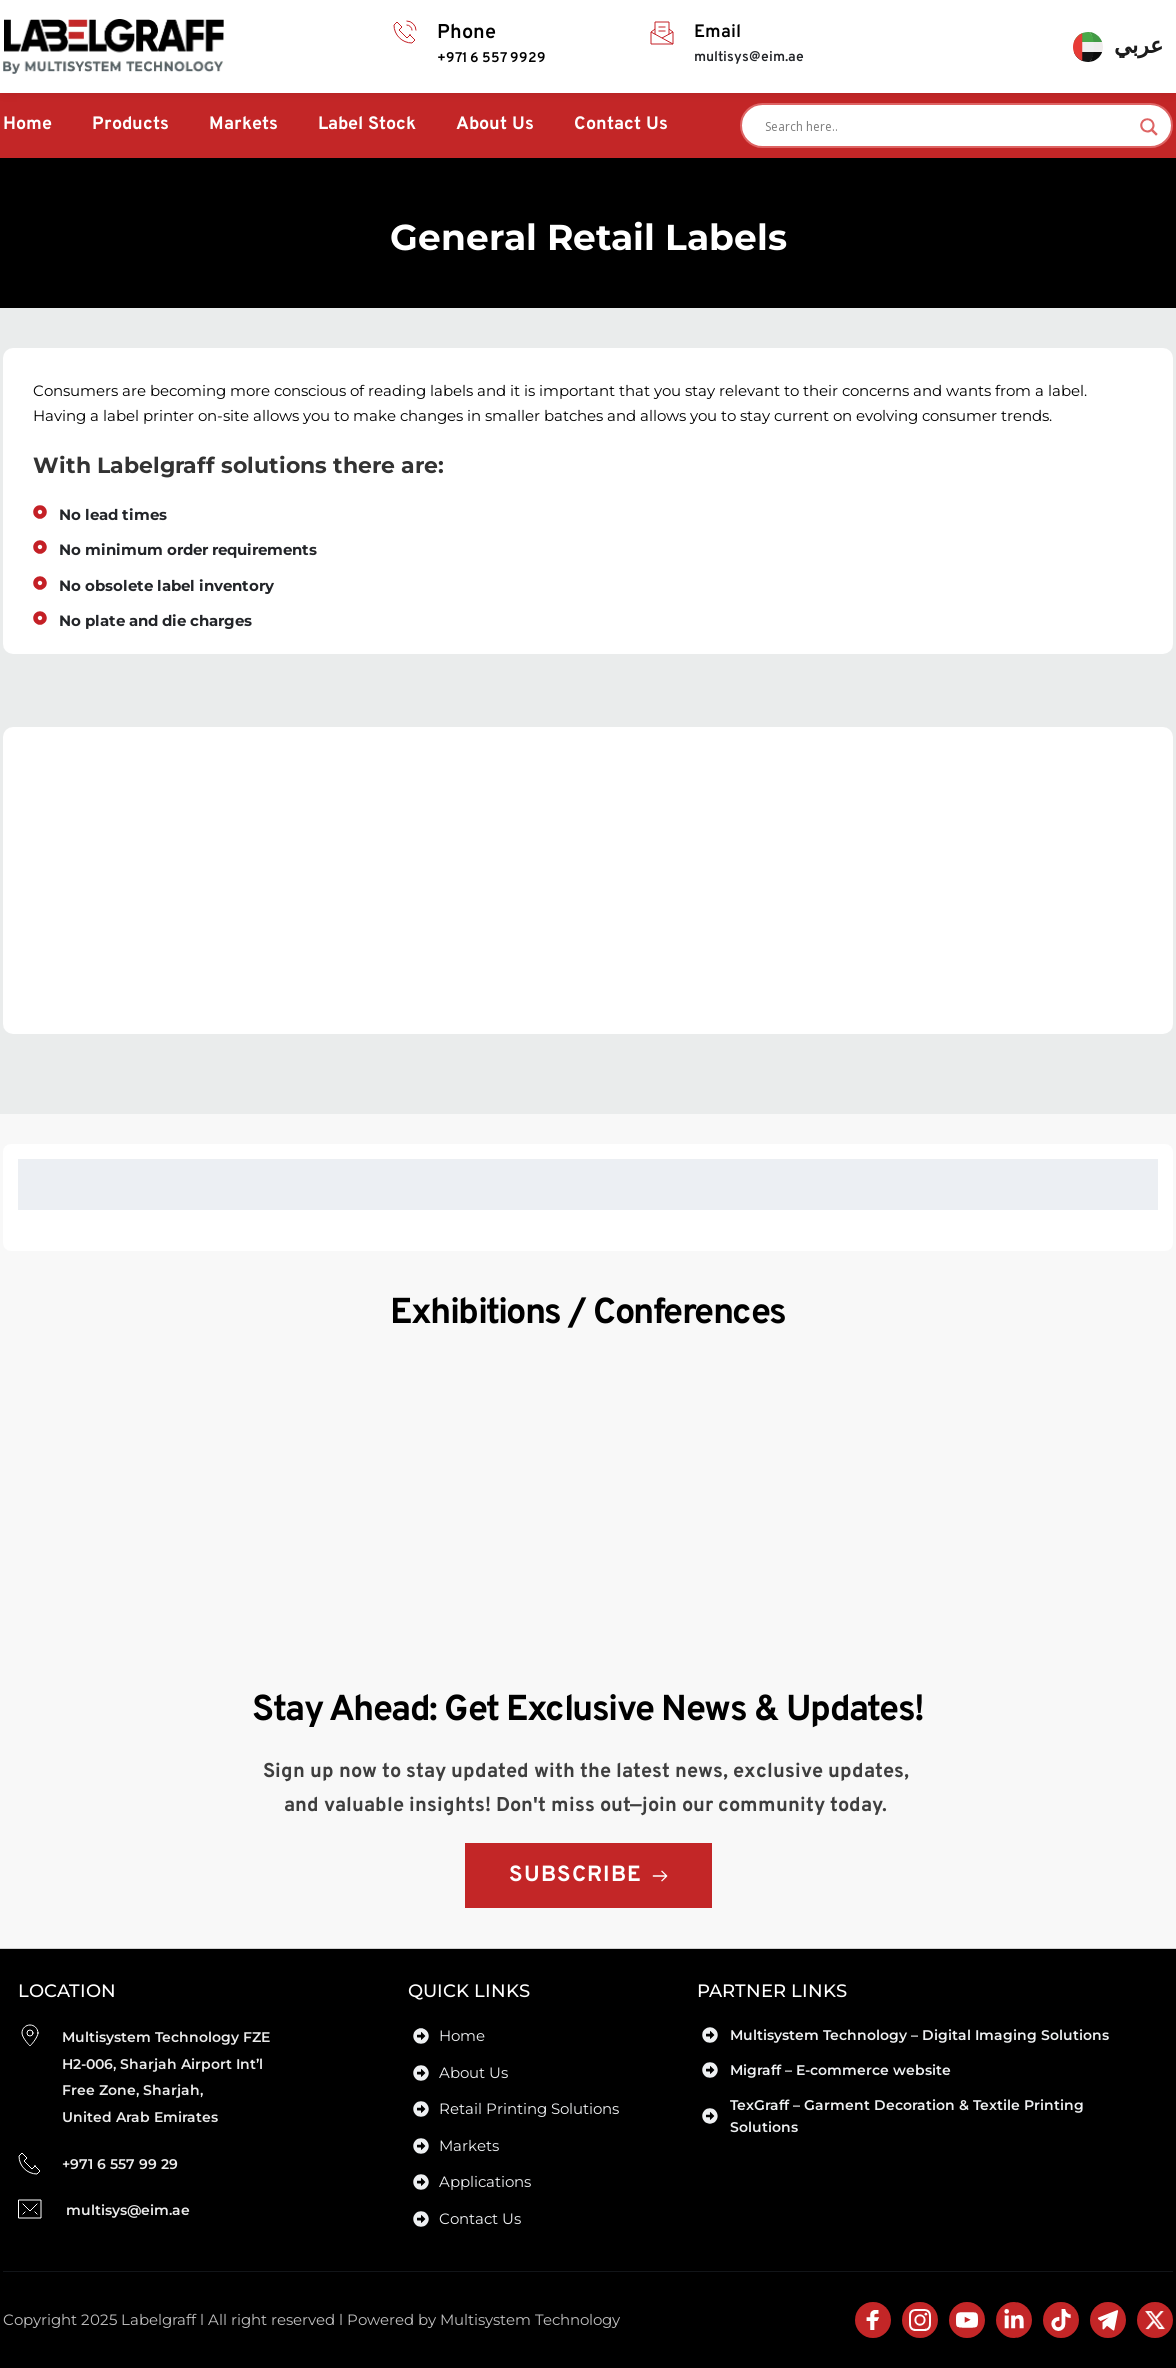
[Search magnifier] (1149, 127)
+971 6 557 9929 (493, 58)
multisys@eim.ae (749, 57)
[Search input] (947, 127)
